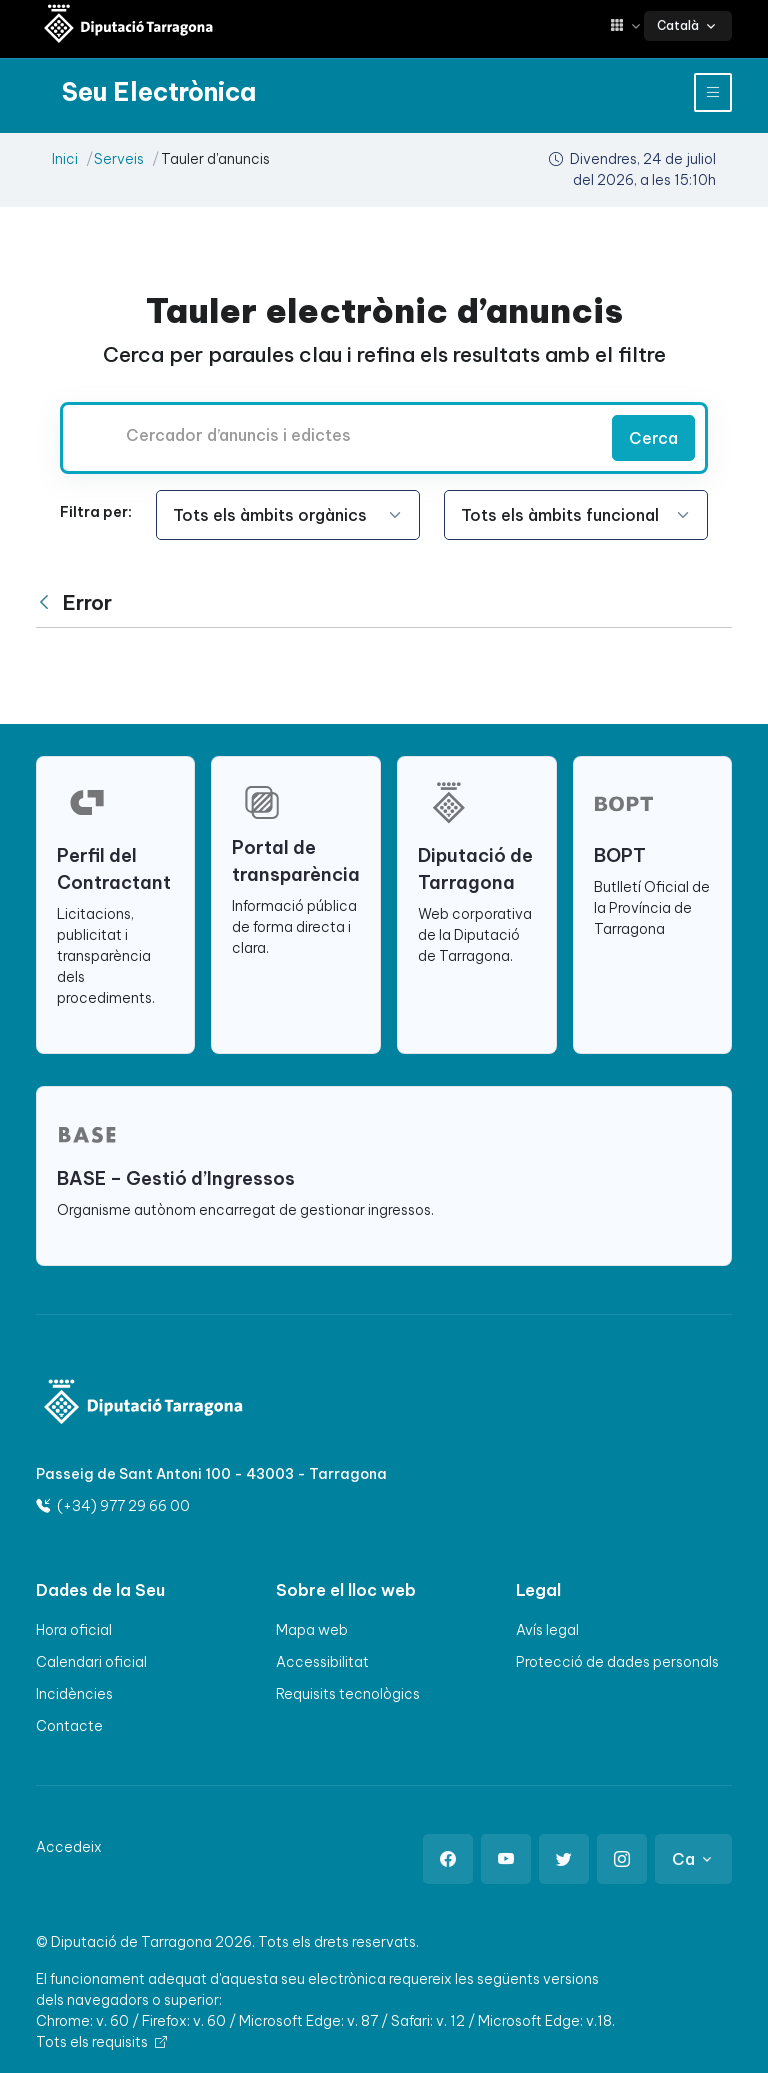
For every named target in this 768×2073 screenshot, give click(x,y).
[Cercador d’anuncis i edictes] (334, 435)
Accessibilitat (322, 1662)
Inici (65, 159)
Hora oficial (74, 1630)
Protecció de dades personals (617, 1662)
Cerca (653, 438)
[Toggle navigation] (713, 92)
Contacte (69, 1726)
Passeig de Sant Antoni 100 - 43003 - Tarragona (211, 1474)
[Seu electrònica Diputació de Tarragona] (129, 25)
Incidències (74, 1694)
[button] (627, 25)
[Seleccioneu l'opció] (288, 515)
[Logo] (144, 1404)
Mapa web (312, 1630)
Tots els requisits (101, 2042)
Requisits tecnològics (348, 1694)
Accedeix (69, 1847)
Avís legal (547, 1630)
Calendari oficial (91, 1662)
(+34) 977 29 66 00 (113, 1506)
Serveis (119, 159)
